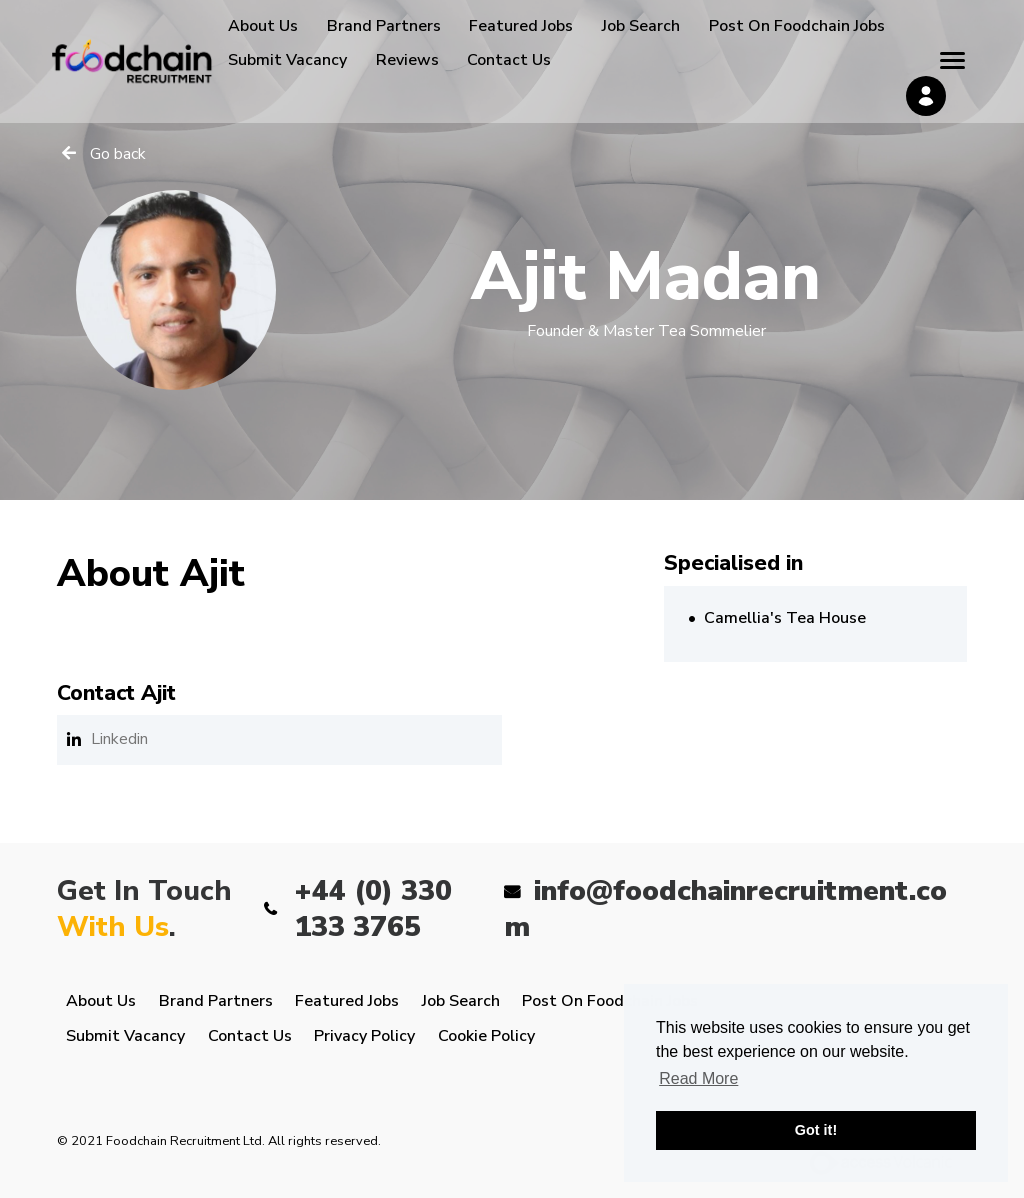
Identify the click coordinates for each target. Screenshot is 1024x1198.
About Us (263, 26)
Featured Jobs (521, 26)
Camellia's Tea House (785, 618)
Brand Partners (384, 26)
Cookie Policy (486, 1036)
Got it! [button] (816, 1130)
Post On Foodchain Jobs (797, 26)
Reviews (407, 60)
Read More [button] (698, 1078)
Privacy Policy (364, 1036)
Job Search (641, 26)
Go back (118, 154)
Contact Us (509, 60)
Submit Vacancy (287, 60)
